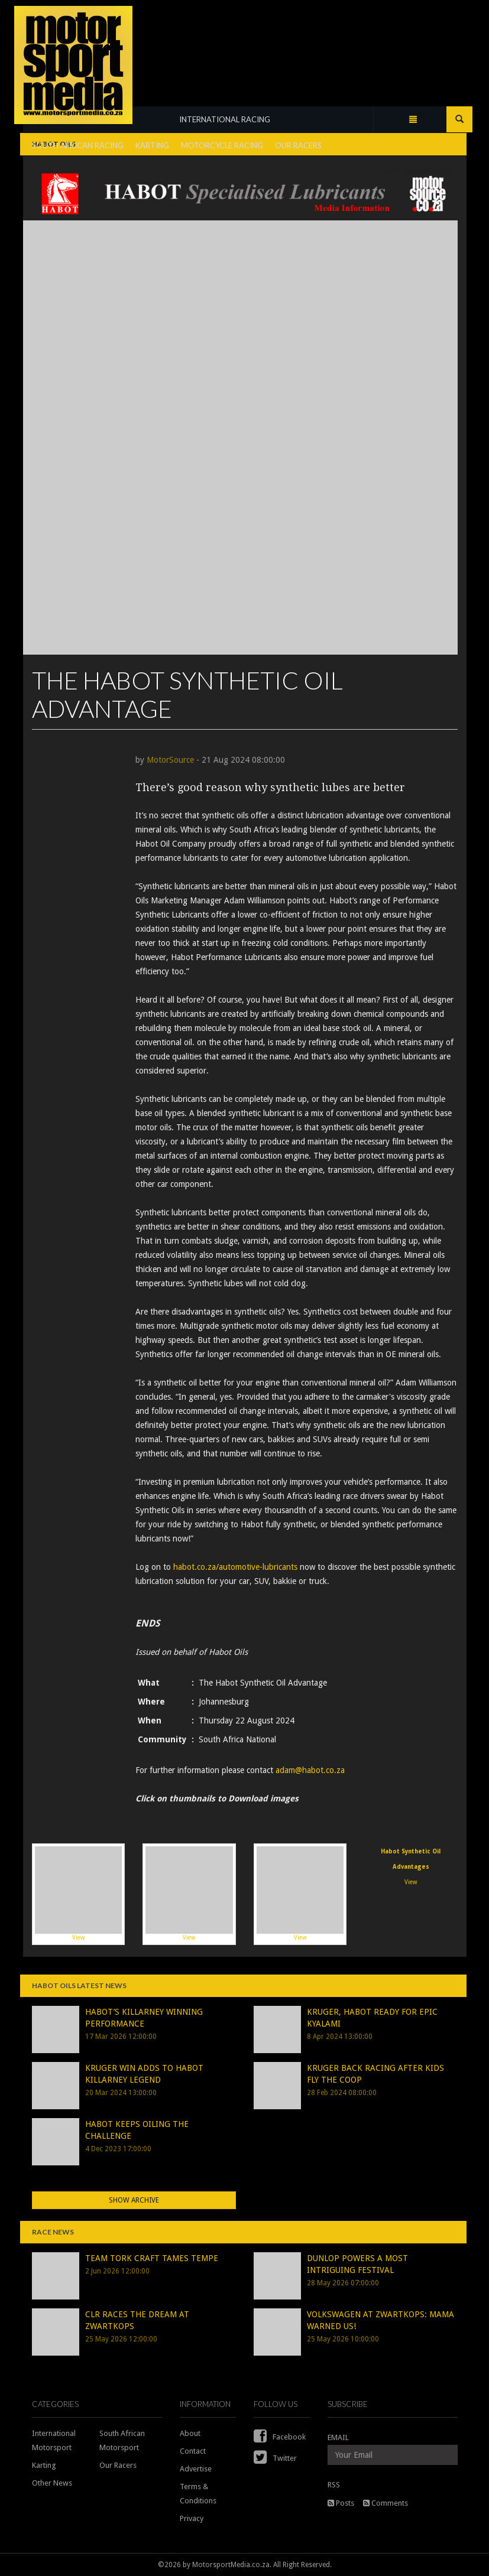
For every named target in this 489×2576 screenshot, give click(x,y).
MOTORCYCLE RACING (222, 145)
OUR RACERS (298, 145)
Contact (193, 2451)
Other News (52, 2483)
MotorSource (170, 760)
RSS (334, 2484)
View (78, 1893)
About (190, 2433)
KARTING (152, 145)
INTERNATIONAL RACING (224, 119)
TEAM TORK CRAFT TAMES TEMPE (151, 2258)
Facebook (280, 2436)
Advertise (196, 2468)
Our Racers (118, 2465)
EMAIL (338, 2437)
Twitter (275, 2458)
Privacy (191, 2518)
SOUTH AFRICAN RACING (78, 145)
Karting (44, 2465)
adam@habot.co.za (310, 1770)
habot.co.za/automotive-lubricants (235, 1567)
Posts (341, 2503)
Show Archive (134, 2200)
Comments (385, 2503)
